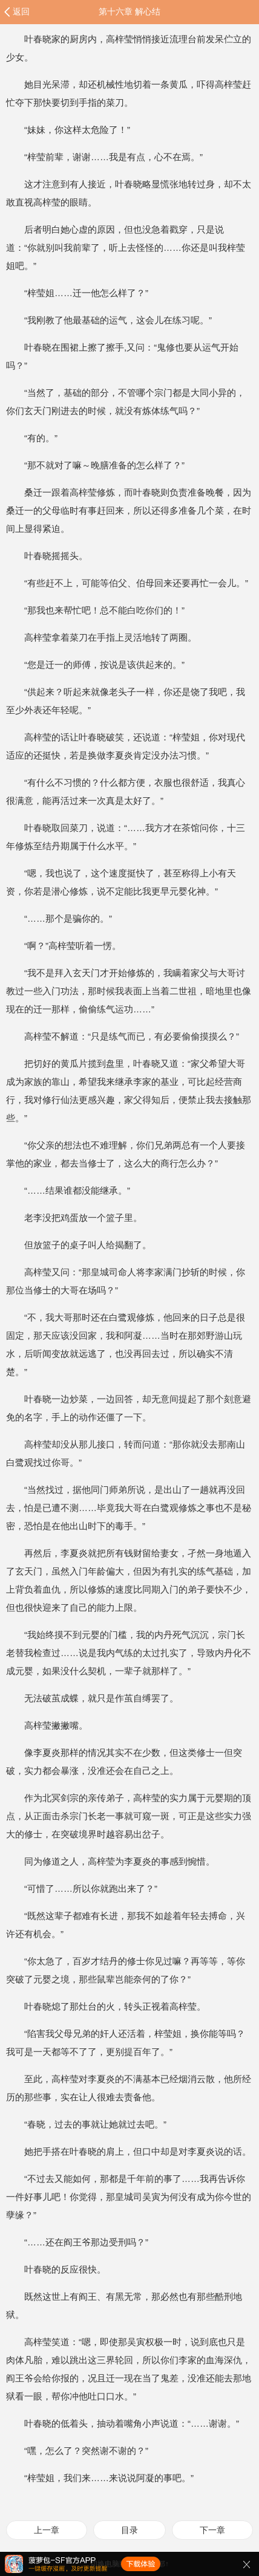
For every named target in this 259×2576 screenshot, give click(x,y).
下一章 (212, 2530)
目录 (129, 2530)
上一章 (46, 2530)
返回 (21, 11)
